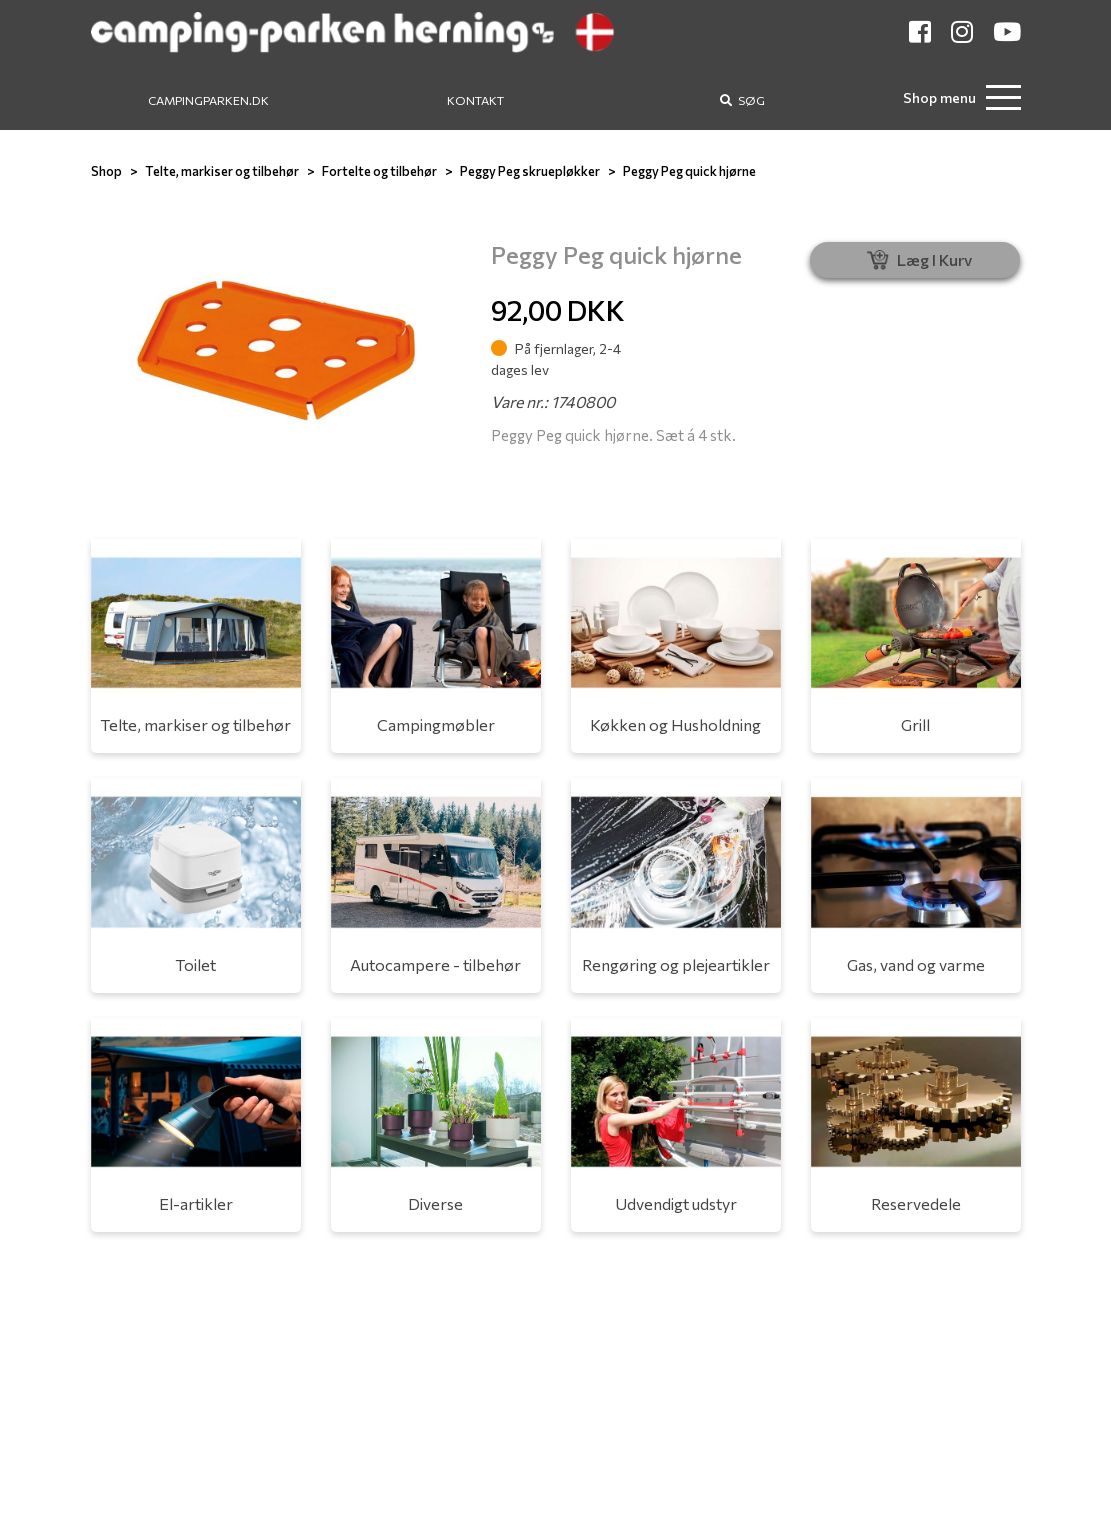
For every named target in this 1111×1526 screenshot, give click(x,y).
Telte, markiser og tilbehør (222, 171)
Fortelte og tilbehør (379, 171)
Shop (106, 171)
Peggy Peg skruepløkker (530, 171)
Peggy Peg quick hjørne (689, 171)
